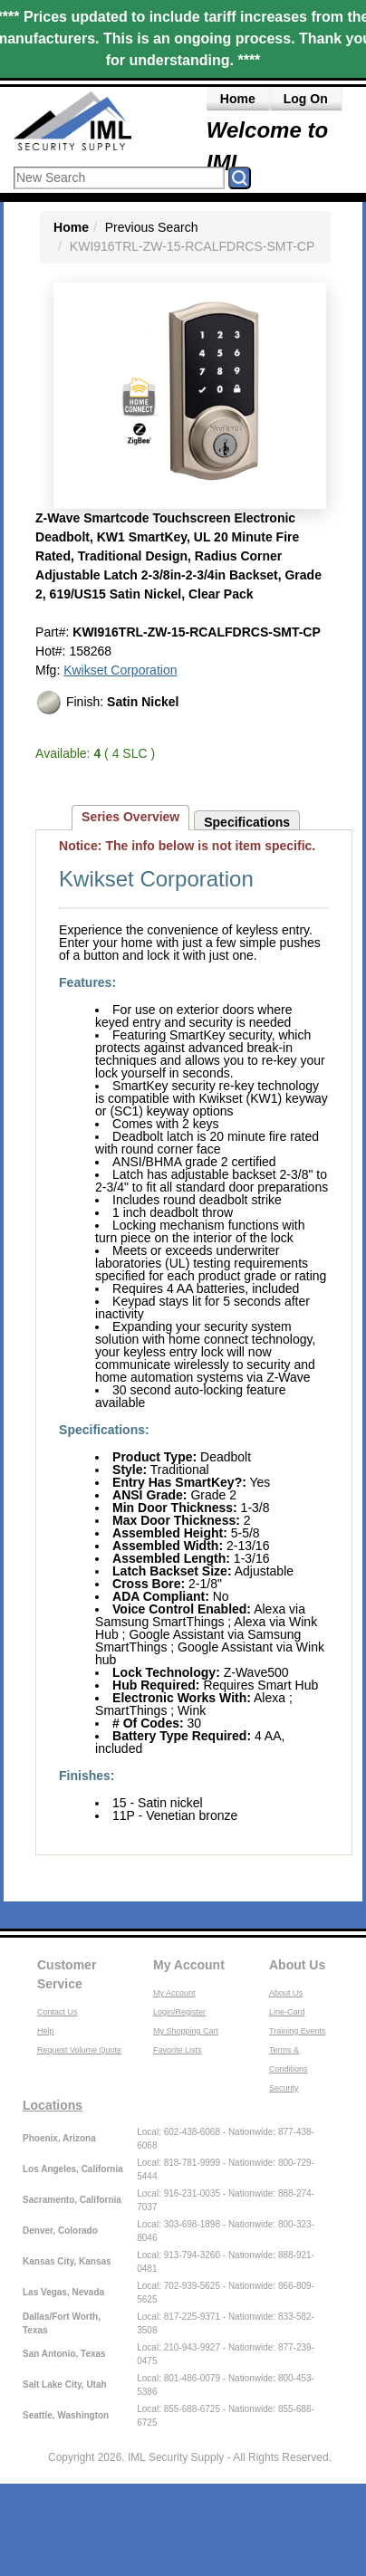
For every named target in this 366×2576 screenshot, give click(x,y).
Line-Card (287, 2011)
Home (237, 98)
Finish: (106, 702)
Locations (52, 2105)
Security (284, 2087)
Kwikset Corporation (120, 670)
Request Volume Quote (79, 2049)
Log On (306, 98)
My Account (189, 1965)
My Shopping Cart (185, 2030)
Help (45, 2030)
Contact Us (57, 2011)
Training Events (297, 2030)
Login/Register (179, 2011)
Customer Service (66, 1974)
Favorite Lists (177, 2049)
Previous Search (151, 227)
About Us (297, 1965)
